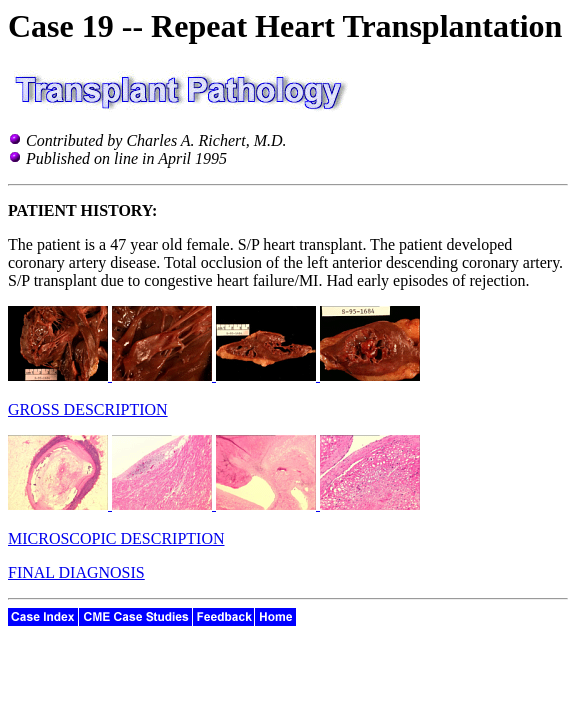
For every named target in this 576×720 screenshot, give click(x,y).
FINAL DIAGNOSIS (76, 572)
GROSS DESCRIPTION (88, 409)
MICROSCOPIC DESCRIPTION (116, 538)
